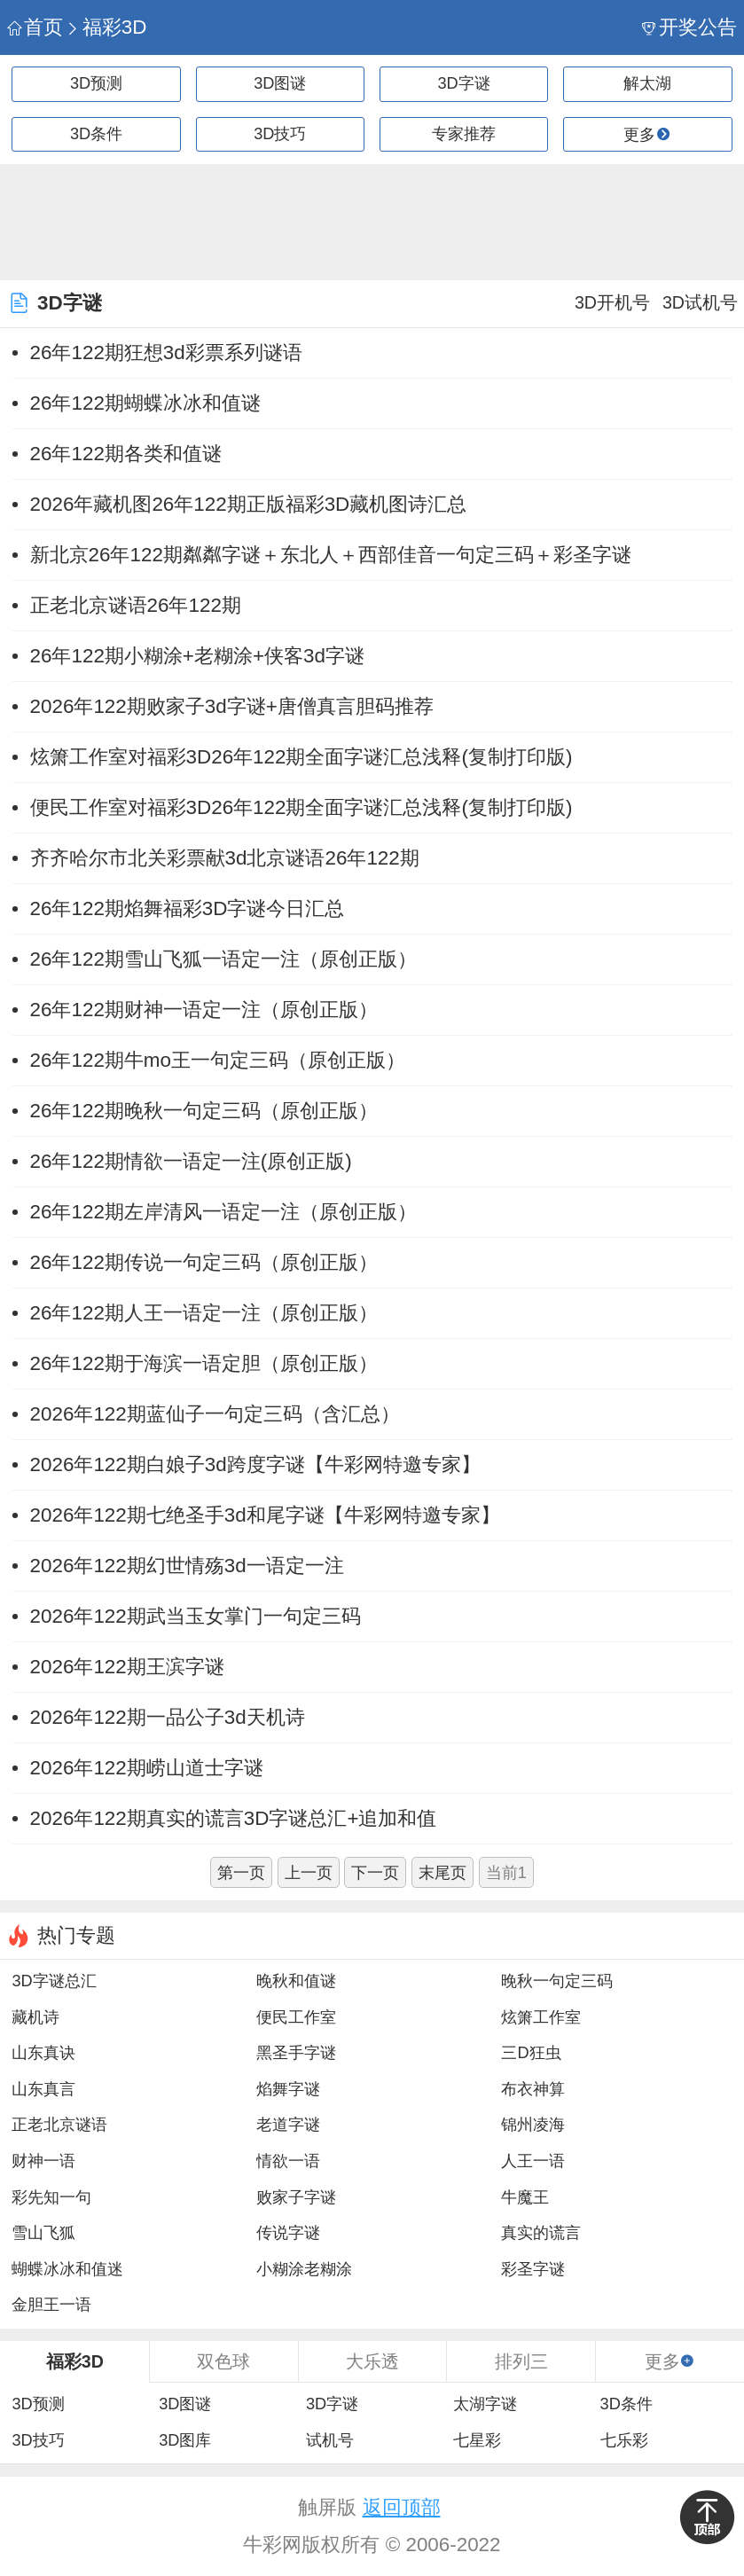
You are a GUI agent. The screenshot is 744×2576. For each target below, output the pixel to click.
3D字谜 (464, 83)
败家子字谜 (296, 2197)
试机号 (330, 2440)
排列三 (521, 2361)
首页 (35, 27)
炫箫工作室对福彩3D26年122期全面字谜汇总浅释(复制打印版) (301, 757)
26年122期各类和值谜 (126, 453)
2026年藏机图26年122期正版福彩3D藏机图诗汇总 (248, 504)
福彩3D (106, 27)
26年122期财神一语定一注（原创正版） (204, 1009)
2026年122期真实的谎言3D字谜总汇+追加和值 (233, 1818)
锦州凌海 (533, 2125)
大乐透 (372, 2361)
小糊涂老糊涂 (304, 2269)
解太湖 (647, 83)
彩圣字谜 (533, 2269)
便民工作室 (296, 2017)
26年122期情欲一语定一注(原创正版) (191, 1161)
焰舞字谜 (288, 2089)
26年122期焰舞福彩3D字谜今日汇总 (187, 908)
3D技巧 (280, 134)
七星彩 (477, 2440)
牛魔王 (525, 2197)
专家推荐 (464, 134)
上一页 (309, 1873)
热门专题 (76, 1935)
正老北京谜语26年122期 (135, 605)
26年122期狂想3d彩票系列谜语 (166, 352)
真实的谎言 (541, 2233)
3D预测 (96, 83)
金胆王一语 (51, 2305)
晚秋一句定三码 (557, 1981)
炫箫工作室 (541, 2017)
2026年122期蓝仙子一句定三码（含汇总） (215, 1414)
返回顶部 (402, 2507)
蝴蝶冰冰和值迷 (67, 2269)
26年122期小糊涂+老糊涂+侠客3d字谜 (197, 656)
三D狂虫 (530, 2053)
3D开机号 (612, 302)
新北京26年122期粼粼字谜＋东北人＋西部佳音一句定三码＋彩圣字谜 (330, 555)
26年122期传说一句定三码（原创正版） (204, 1262)
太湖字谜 (485, 2404)
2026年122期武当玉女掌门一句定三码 (195, 1616)
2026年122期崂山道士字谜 (146, 1768)
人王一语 (533, 2161)
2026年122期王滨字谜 (127, 1667)
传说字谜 (288, 2233)
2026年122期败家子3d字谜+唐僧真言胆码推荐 (232, 706)
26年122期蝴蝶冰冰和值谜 (145, 403)
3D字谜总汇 (54, 1981)
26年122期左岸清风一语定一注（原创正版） (223, 1212)
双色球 (223, 2361)
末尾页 (442, 1873)
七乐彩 (624, 2440)
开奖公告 (689, 27)
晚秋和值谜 (296, 1981)
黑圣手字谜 (296, 2053)
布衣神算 (533, 2089)
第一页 (241, 1873)
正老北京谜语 (59, 2125)
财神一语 (43, 2161)
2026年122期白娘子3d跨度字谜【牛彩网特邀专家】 (255, 1464)
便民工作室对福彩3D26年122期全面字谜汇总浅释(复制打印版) (301, 807)
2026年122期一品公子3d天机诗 (167, 1717)
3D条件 (96, 134)
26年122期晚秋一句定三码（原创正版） (204, 1111)
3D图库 (185, 2440)
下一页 (375, 1873)
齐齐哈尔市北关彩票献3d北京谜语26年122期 (224, 858)
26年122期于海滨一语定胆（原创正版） (204, 1363)
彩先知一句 (51, 2197)
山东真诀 (43, 2053)
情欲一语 (288, 2161)
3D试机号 (700, 302)
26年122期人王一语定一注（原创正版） (204, 1313)
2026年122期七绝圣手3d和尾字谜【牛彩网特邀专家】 (265, 1515)
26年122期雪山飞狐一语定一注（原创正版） (223, 959)
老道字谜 (288, 2125)
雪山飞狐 (43, 2233)
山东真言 (43, 2089)
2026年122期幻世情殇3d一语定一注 (187, 1565)
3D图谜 (280, 83)
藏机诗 (35, 2017)
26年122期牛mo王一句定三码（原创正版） (217, 1060)
